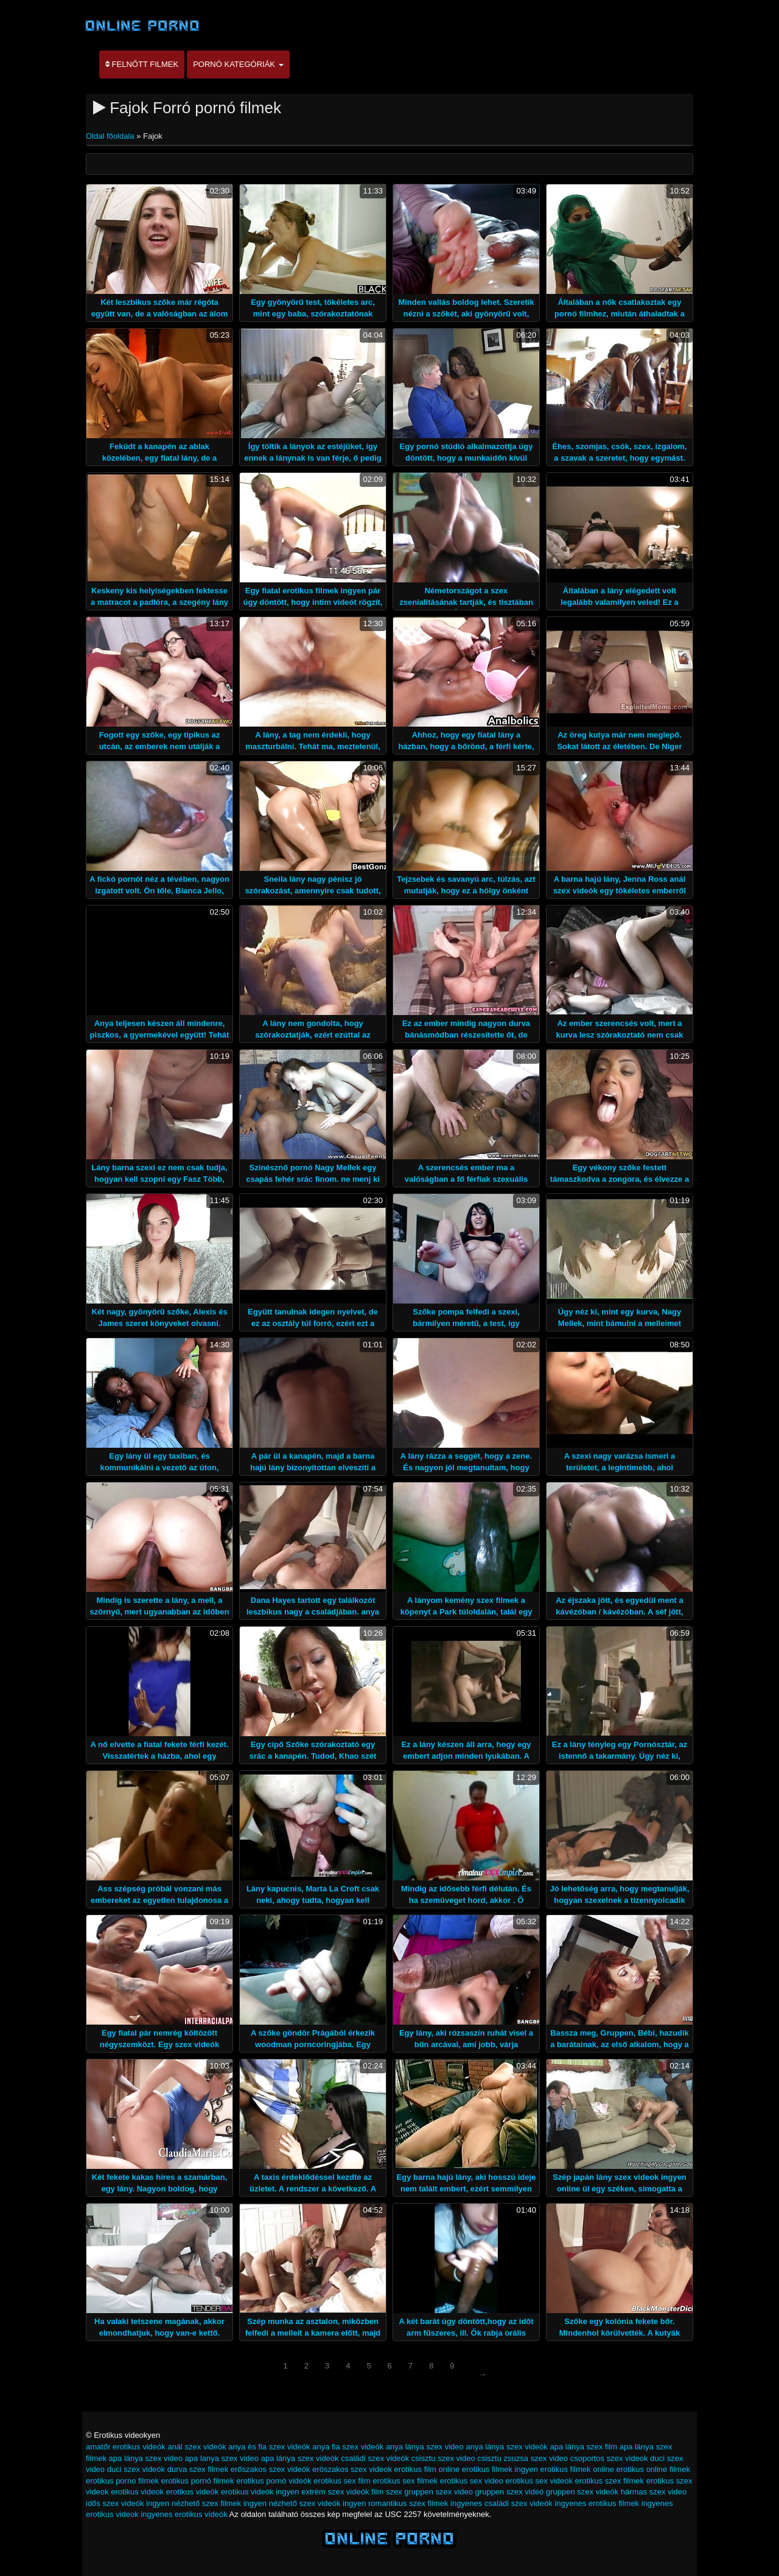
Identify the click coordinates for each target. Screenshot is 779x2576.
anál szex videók (196, 2446)
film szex (386, 2491)
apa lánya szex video (146, 2458)
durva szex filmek (197, 2469)
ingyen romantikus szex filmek (395, 2503)
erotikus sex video (471, 2480)
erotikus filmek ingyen (500, 2469)
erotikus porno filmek (122, 2480)
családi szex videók (375, 2458)
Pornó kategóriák (238, 64)
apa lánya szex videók (300, 2458)
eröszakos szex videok (352, 2469)
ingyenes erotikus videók (184, 2514)
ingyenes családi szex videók (501, 2503)
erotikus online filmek (653, 2469)
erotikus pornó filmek (197, 2480)
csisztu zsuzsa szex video (522, 2458)
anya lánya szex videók (506, 2446)
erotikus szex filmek (609, 2480)
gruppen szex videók (582, 2491)
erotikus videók (192, 2491)
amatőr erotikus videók (126, 2446)
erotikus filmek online (576, 2469)
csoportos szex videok (609, 2458)
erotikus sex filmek (405, 2480)
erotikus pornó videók (274, 2480)
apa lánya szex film (583, 2446)
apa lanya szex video (222, 2458)
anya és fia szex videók (269, 2446)
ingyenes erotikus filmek (596, 2503)
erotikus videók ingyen (260, 2491)
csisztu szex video (443, 2458)
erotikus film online (427, 2469)
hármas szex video (653, 2491)
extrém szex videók (335, 2491)
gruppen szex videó (509, 2491)
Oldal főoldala (111, 136)
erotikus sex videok (539, 2480)
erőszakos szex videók (270, 2469)
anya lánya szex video (425, 2446)
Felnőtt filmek (141, 64)
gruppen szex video (438, 2491)
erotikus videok (137, 2491)
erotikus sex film (341, 2480)
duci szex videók (136, 2469)
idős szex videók (115, 2503)
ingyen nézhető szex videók (292, 2503)
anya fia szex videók (347, 2446)
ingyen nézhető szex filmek (193, 2503)
